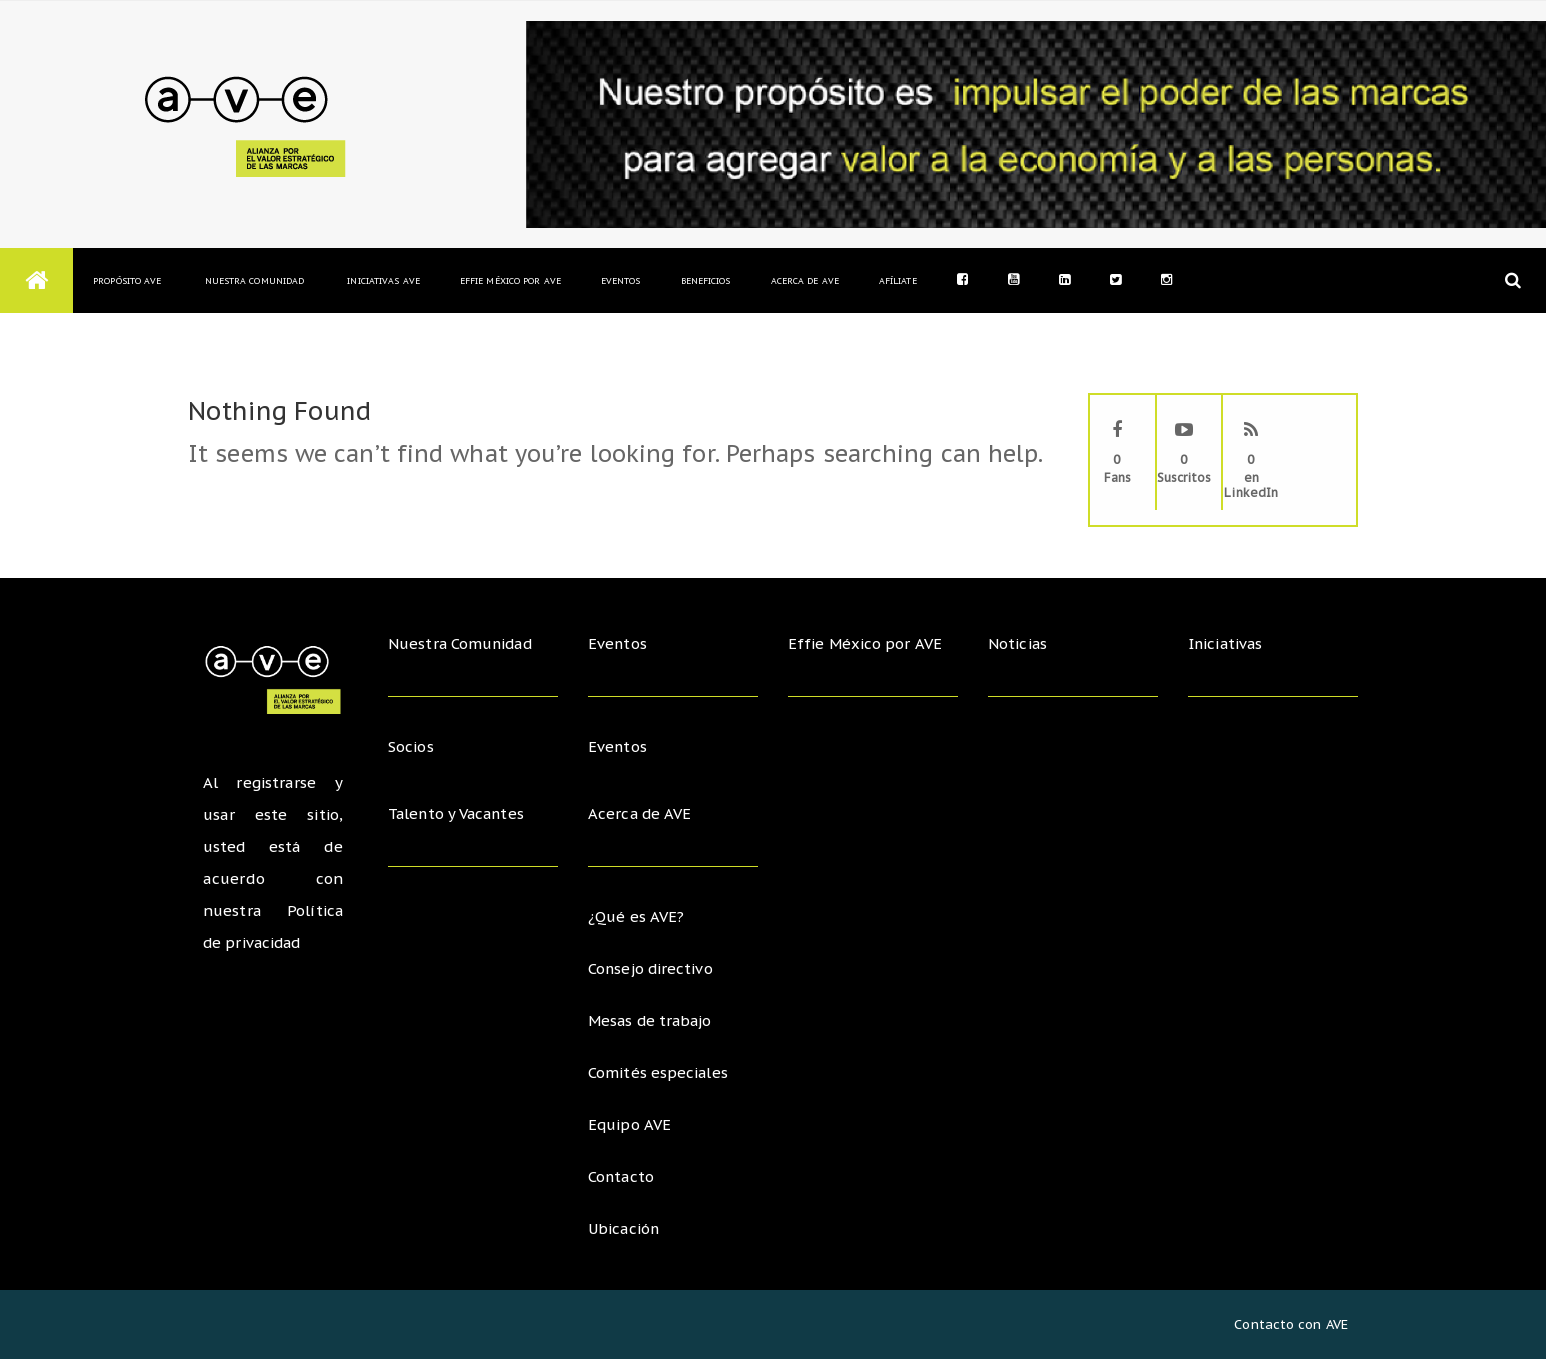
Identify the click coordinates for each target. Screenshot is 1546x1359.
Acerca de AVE (805, 280)
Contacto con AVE (1291, 1324)
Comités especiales (658, 1072)
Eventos (621, 280)
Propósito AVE (127, 280)
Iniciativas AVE (383, 280)
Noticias (1018, 643)
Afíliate (898, 280)
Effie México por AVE (510, 280)
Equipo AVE (629, 1124)
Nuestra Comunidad (254, 280)
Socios (411, 746)
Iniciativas (1228, 643)
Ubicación (625, 1228)
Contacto (622, 1176)
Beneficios (706, 280)
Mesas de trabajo (652, 1020)
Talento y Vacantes (459, 813)
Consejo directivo (651, 968)
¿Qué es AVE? (636, 916)
